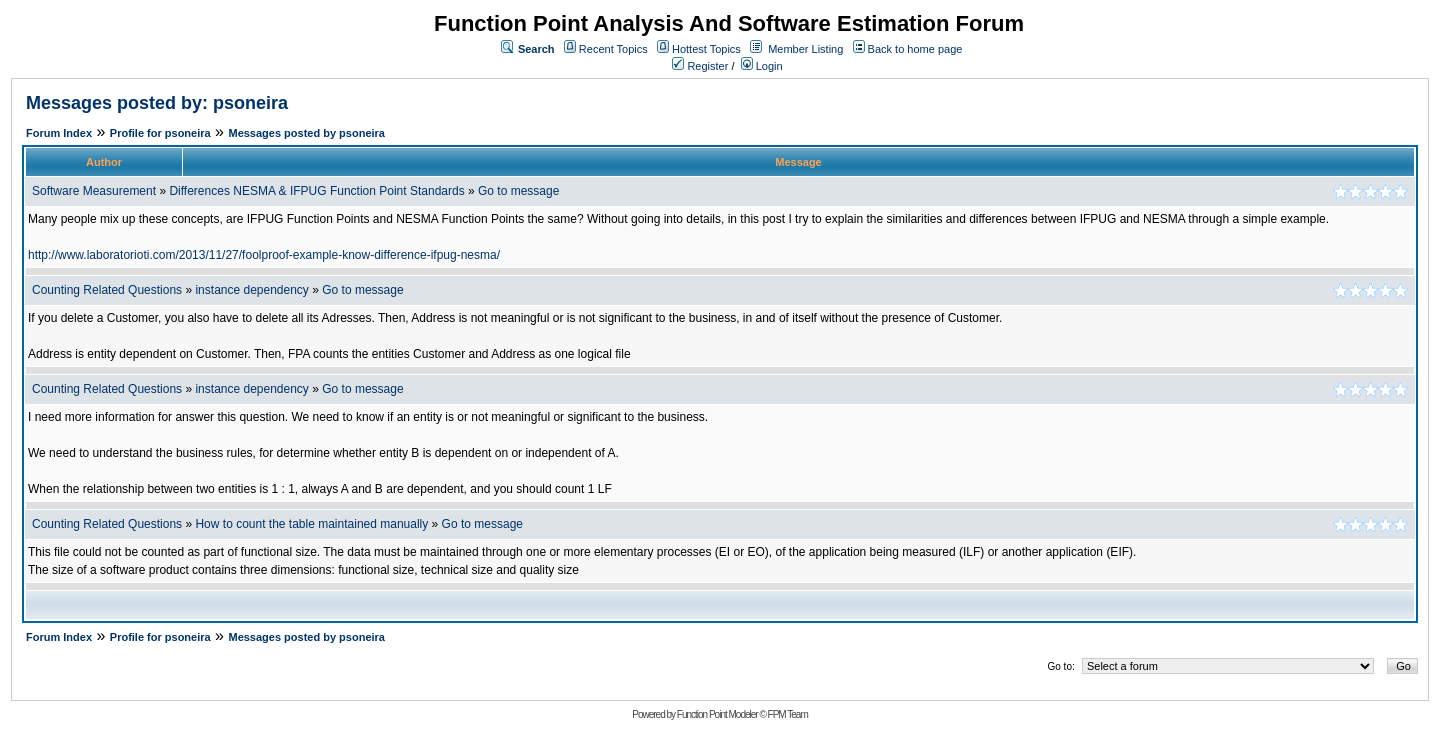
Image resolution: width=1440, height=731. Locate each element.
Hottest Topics (706, 49)
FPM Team (788, 714)
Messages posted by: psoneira (157, 103)
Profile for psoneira (160, 133)
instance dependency (253, 290)
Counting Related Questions (108, 290)
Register (700, 66)
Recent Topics (613, 49)
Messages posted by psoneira (306, 133)
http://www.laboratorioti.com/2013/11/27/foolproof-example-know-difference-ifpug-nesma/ (264, 255)
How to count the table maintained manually (311, 524)
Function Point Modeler (717, 714)
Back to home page (915, 49)
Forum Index (59, 133)
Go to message (518, 191)
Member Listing (805, 49)
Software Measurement (94, 191)
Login (762, 66)
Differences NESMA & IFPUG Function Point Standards (316, 191)
